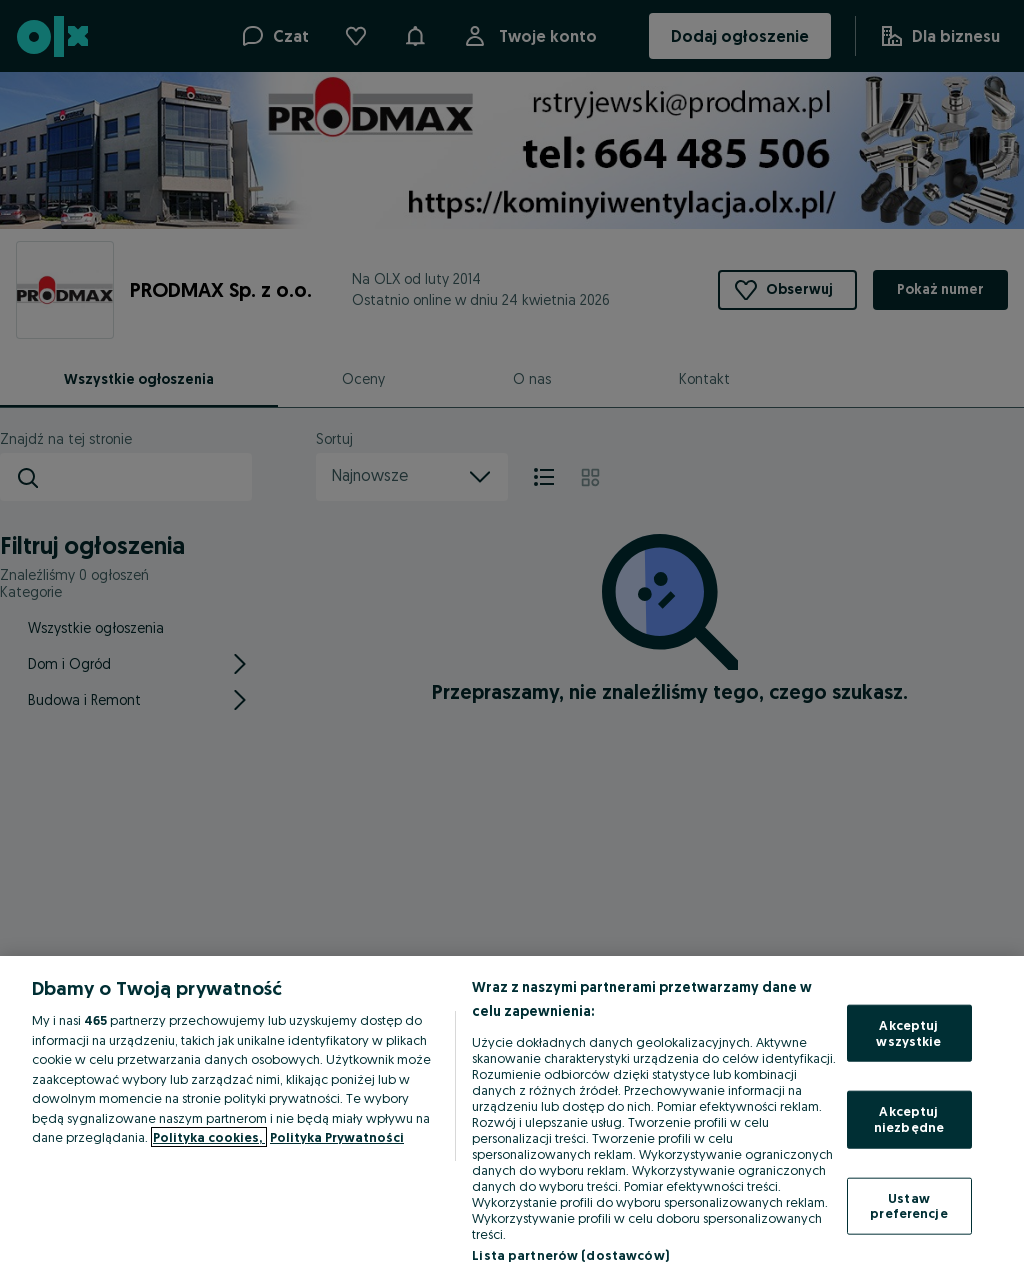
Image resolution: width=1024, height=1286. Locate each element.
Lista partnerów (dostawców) (570, 1255)
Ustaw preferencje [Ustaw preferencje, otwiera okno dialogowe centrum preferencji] (908, 1205)
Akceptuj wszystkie (908, 1033)
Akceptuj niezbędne (909, 1119)
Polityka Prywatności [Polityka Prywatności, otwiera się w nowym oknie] (337, 1137)
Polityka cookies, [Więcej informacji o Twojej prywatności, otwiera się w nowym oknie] (209, 1137)
